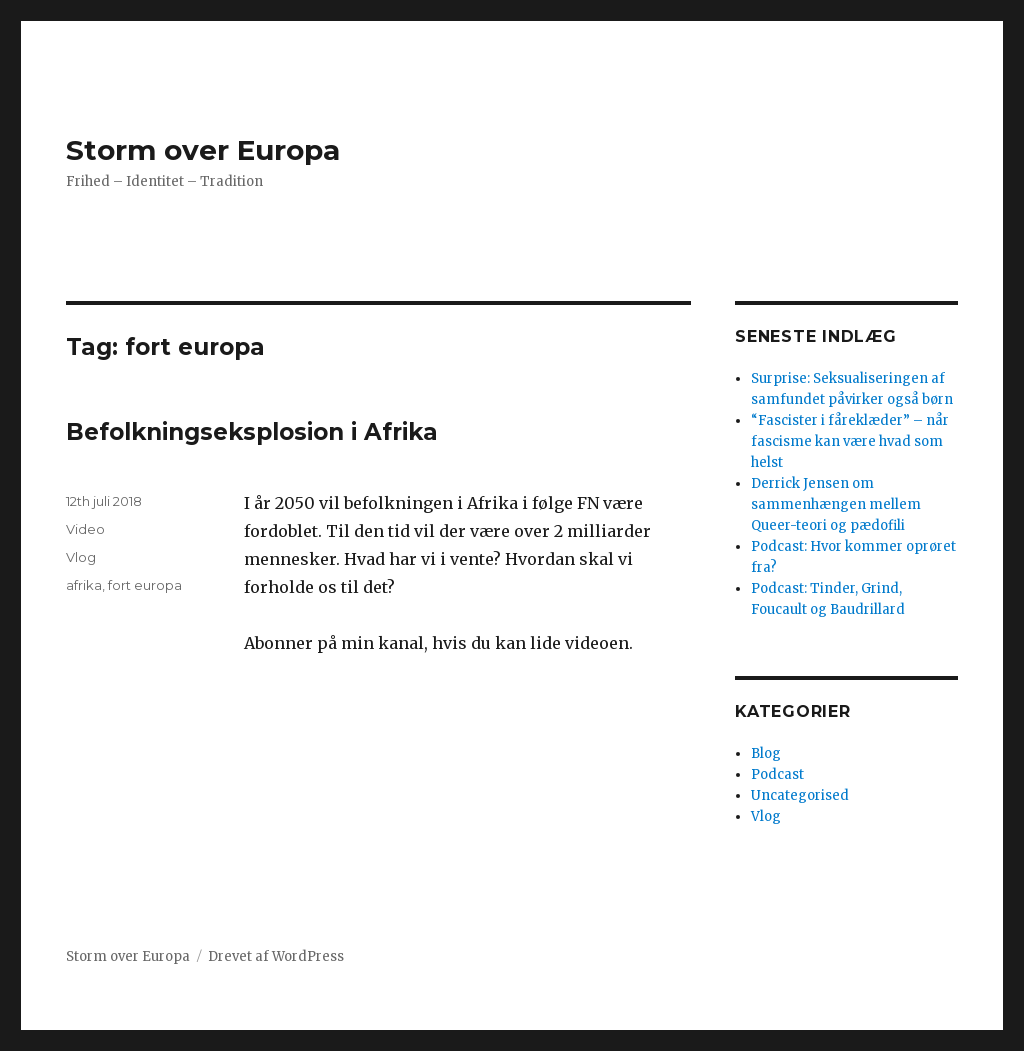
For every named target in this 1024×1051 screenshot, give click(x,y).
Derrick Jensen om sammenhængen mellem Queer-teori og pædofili (836, 504)
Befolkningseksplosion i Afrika (252, 432)
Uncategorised (800, 795)
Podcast (777, 774)
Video (85, 529)
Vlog (81, 557)
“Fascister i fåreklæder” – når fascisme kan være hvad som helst (850, 441)
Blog (766, 753)
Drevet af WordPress (276, 956)
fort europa (145, 585)
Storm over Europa (203, 150)
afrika (84, 585)
